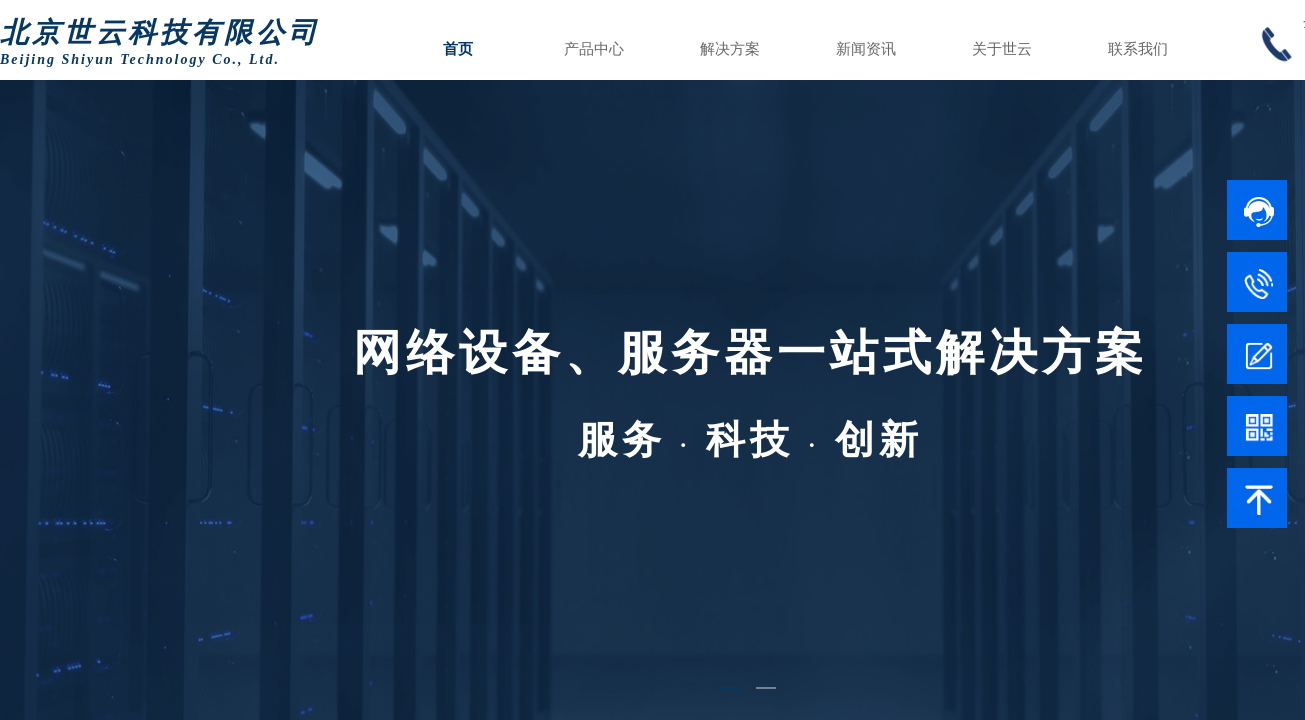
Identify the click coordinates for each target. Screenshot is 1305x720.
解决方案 (730, 49)
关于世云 (1002, 49)
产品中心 (594, 49)
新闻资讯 (866, 49)
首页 (458, 49)
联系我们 (1138, 49)
